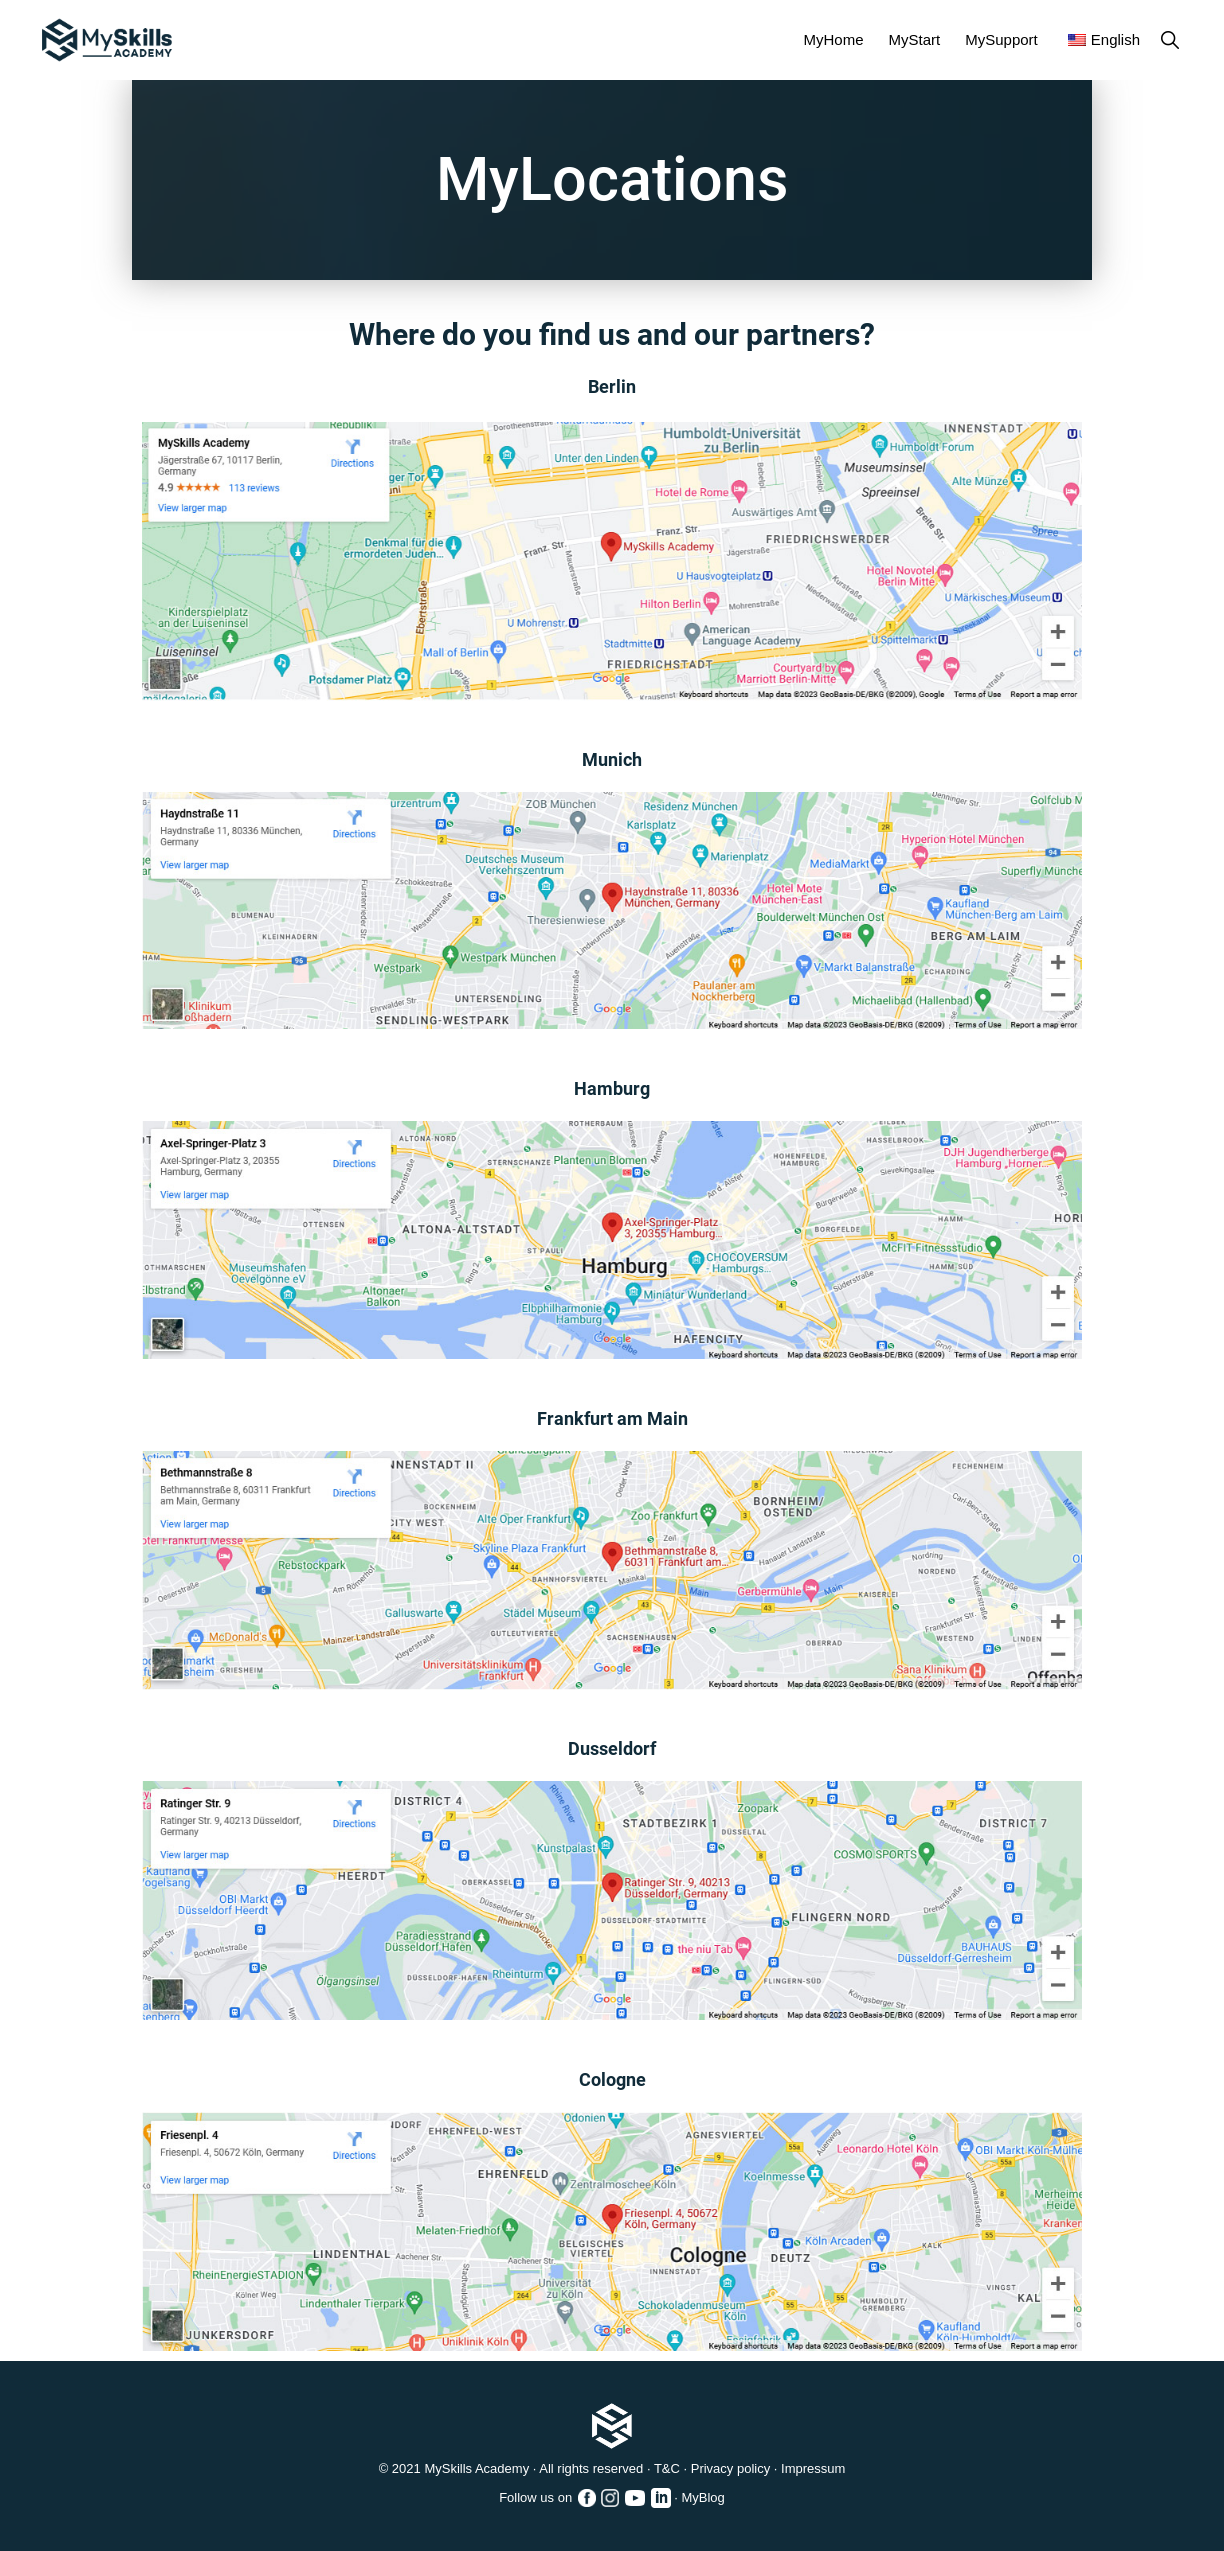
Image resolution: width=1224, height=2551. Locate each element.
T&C (667, 2468)
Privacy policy (730, 2468)
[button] (1169, 39)
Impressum (813, 2468)
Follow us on (547, 2499)
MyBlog (702, 2497)
